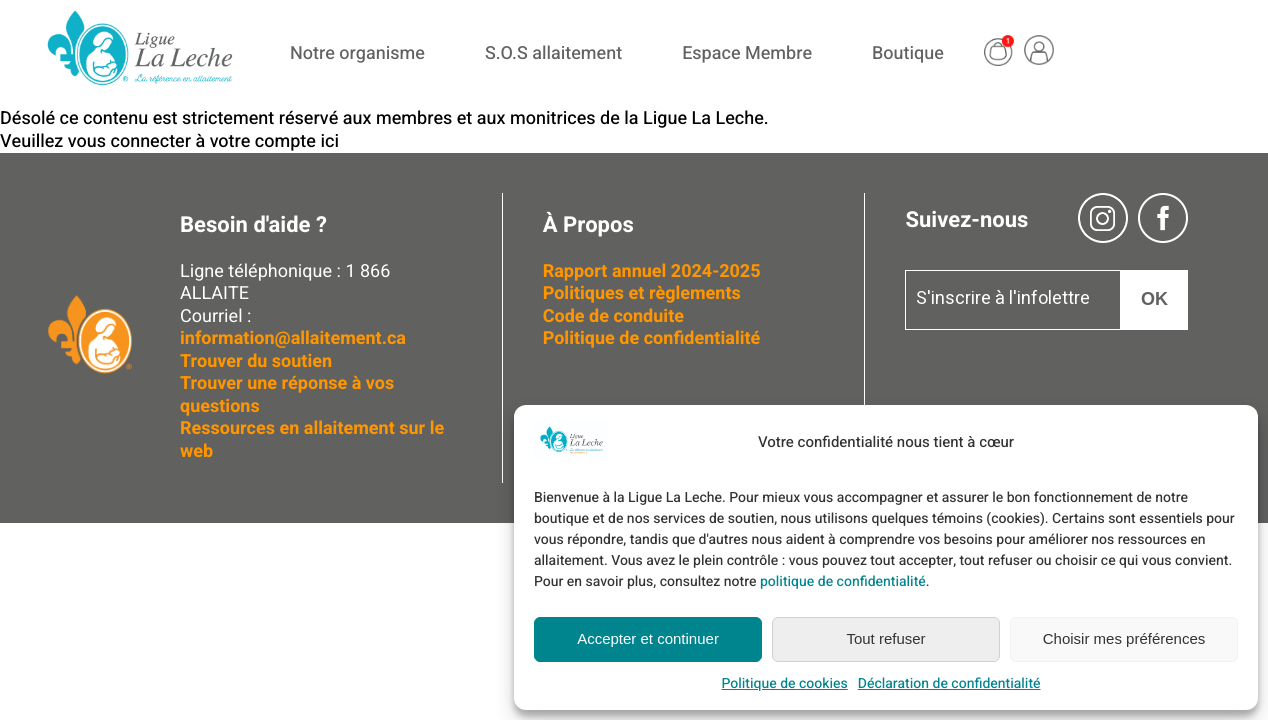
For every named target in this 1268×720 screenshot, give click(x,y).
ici (329, 141)
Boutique (908, 53)
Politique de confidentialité (652, 338)
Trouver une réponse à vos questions (287, 395)
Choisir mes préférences (1124, 638)
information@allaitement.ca (293, 338)
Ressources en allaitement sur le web (312, 440)
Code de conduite (613, 316)
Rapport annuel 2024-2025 (652, 271)
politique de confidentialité (843, 581)
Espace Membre (747, 53)
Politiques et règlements (644, 293)
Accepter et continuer (648, 638)
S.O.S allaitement (553, 53)
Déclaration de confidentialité (949, 683)
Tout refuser (885, 638)
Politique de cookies (784, 683)
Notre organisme (357, 53)
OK (1154, 299)
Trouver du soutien (258, 361)
